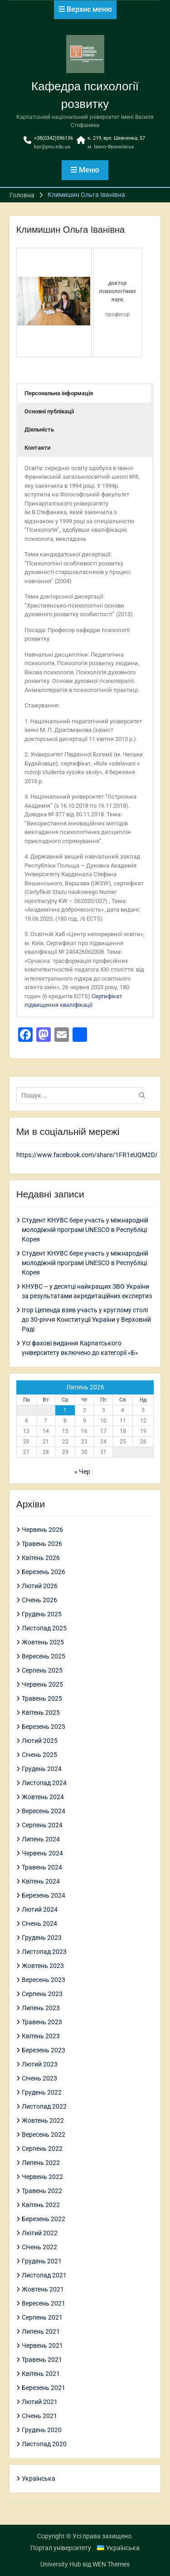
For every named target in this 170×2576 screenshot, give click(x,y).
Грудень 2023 (42, 1937)
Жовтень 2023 (43, 1965)
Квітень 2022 (41, 2204)
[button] (84, 393)
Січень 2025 (39, 1754)
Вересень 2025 (43, 1656)
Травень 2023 (42, 2022)
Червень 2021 (42, 2345)
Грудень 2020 (42, 2430)
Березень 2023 (43, 2050)
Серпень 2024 (42, 1825)
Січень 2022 (39, 2247)
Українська (38, 2478)
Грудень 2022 (42, 2092)
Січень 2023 (39, 2078)
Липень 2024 (41, 1839)
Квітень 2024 (41, 1881)
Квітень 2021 (41, 2373)
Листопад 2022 (44, 2106)
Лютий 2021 (40, 2401)
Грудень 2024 (42, 1768)
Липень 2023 (41, 2008)
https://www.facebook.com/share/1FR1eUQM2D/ (87, 1154)
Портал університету (60, 2547)
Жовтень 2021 (43, 2289)
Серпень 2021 (42, 2317)
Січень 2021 (39, 2415)
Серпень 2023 (42, 1993)
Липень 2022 (41, 2162)
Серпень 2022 (42, 2148)
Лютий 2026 (40, 1586)
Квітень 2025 (41, 1712)
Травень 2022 (42, 2190)
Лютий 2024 (40, 1909)
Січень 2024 (39, 1923)
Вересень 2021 (43, 2303)
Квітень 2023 (41, 2036)
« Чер (82, 1471)
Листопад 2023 (44, 1951)
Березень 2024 (43, 1895)
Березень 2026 (43, 1571)
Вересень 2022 (43, 2134)
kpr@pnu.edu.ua (52, 147)
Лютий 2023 (40, 2064)
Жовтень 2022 (43, 2120)
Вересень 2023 (43, 1979)
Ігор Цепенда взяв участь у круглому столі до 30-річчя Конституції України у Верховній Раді (86, 1319)
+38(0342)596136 (53, 138)
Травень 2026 (42, 1543)
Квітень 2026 (41, 1557)
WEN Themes (111, 2564)
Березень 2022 (43, 2219)
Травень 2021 (42, 2359)
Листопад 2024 (44, 1782)
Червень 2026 (42, 1529)
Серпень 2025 (42, 1670)
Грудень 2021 (42, 2261)
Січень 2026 (39, 1600)
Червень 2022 (42, 2176)
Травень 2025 (42, 1698)
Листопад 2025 (44, 1628)
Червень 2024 (42, 1853)
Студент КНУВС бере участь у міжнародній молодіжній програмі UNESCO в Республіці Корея (85, 1230)
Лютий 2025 (40, 1740)
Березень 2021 (43, 2387)
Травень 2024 (42, 1867)
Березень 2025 (43, 1726)
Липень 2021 (41, 2331)
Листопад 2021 (44, 2275)
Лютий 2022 (40, 2233)
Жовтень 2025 (43, 1642)
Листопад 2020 (44, 2444)
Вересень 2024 (43, 1811)
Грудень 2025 (42, 1614)
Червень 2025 (42, 1684)
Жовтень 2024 (43, 1797)
